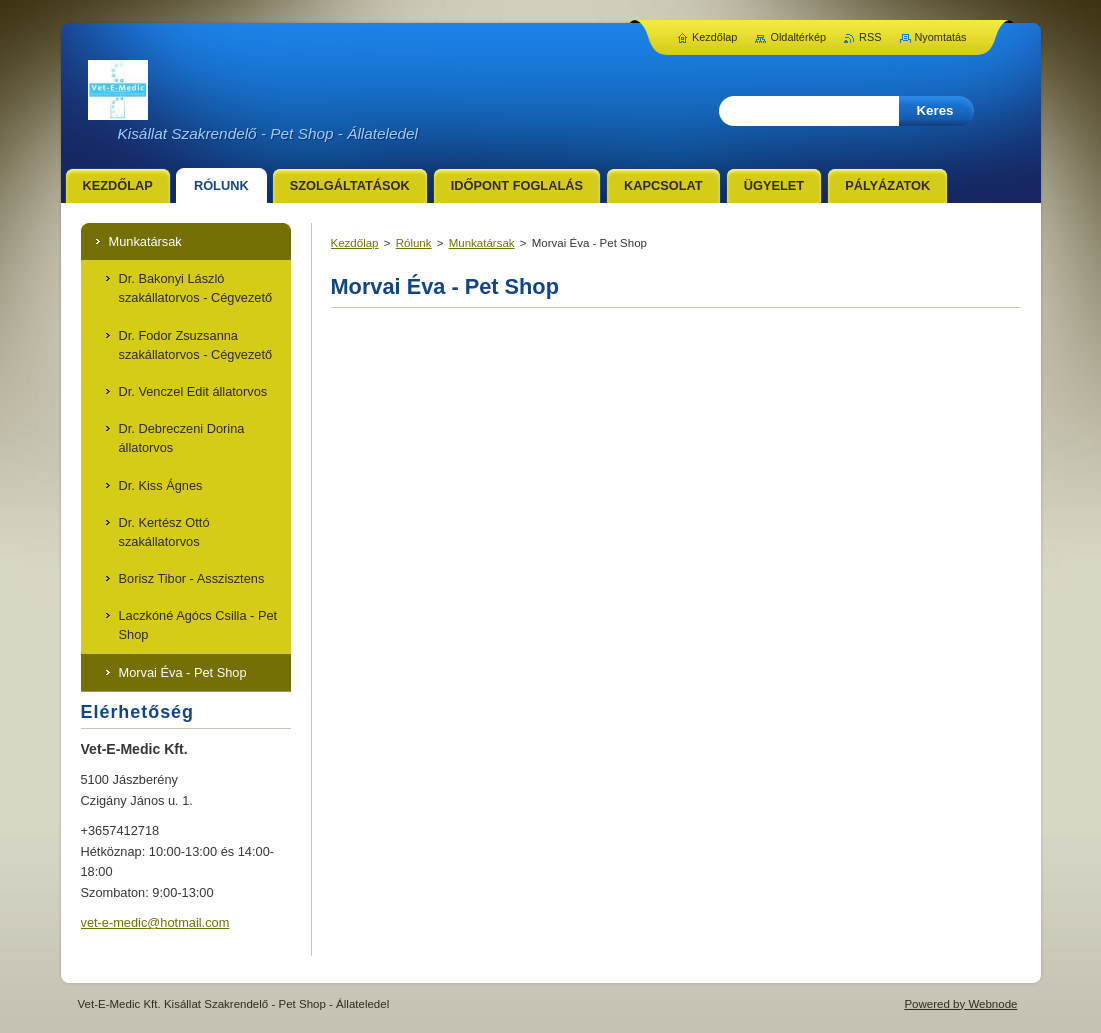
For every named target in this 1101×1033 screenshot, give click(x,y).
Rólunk (414, 243)
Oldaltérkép (798, 37)
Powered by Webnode (960, 1004)
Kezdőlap (355, 243)
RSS (870, 37)
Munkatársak (482, 243)
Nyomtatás (941, 37)
